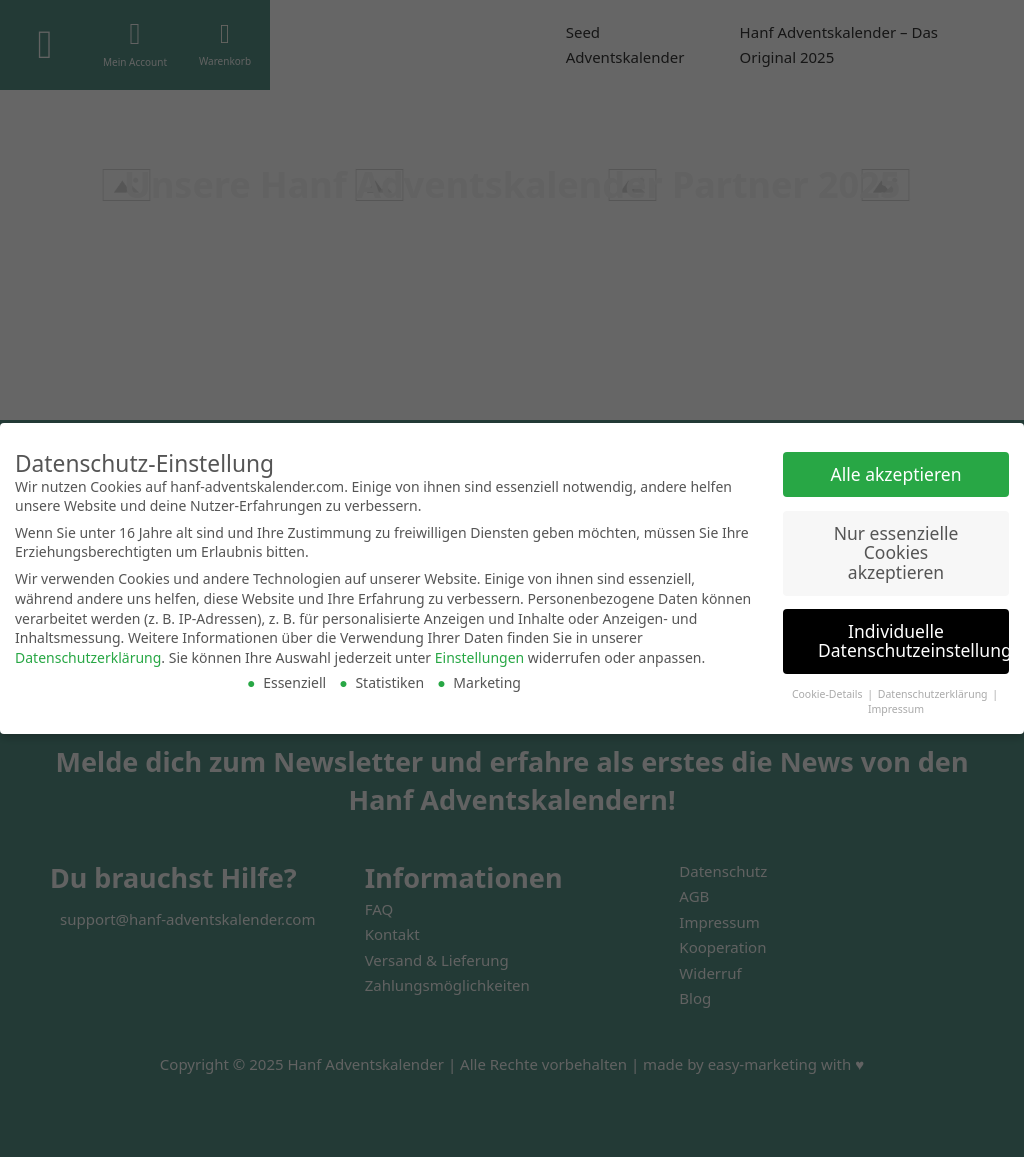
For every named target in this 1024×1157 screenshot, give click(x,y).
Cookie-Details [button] (828, 694)
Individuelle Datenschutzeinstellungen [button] (913, 641)
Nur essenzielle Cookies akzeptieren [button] (896, 552)
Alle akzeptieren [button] (896, 474)
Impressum (896, 709)
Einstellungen (479, 657)
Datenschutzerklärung (88, 657)
